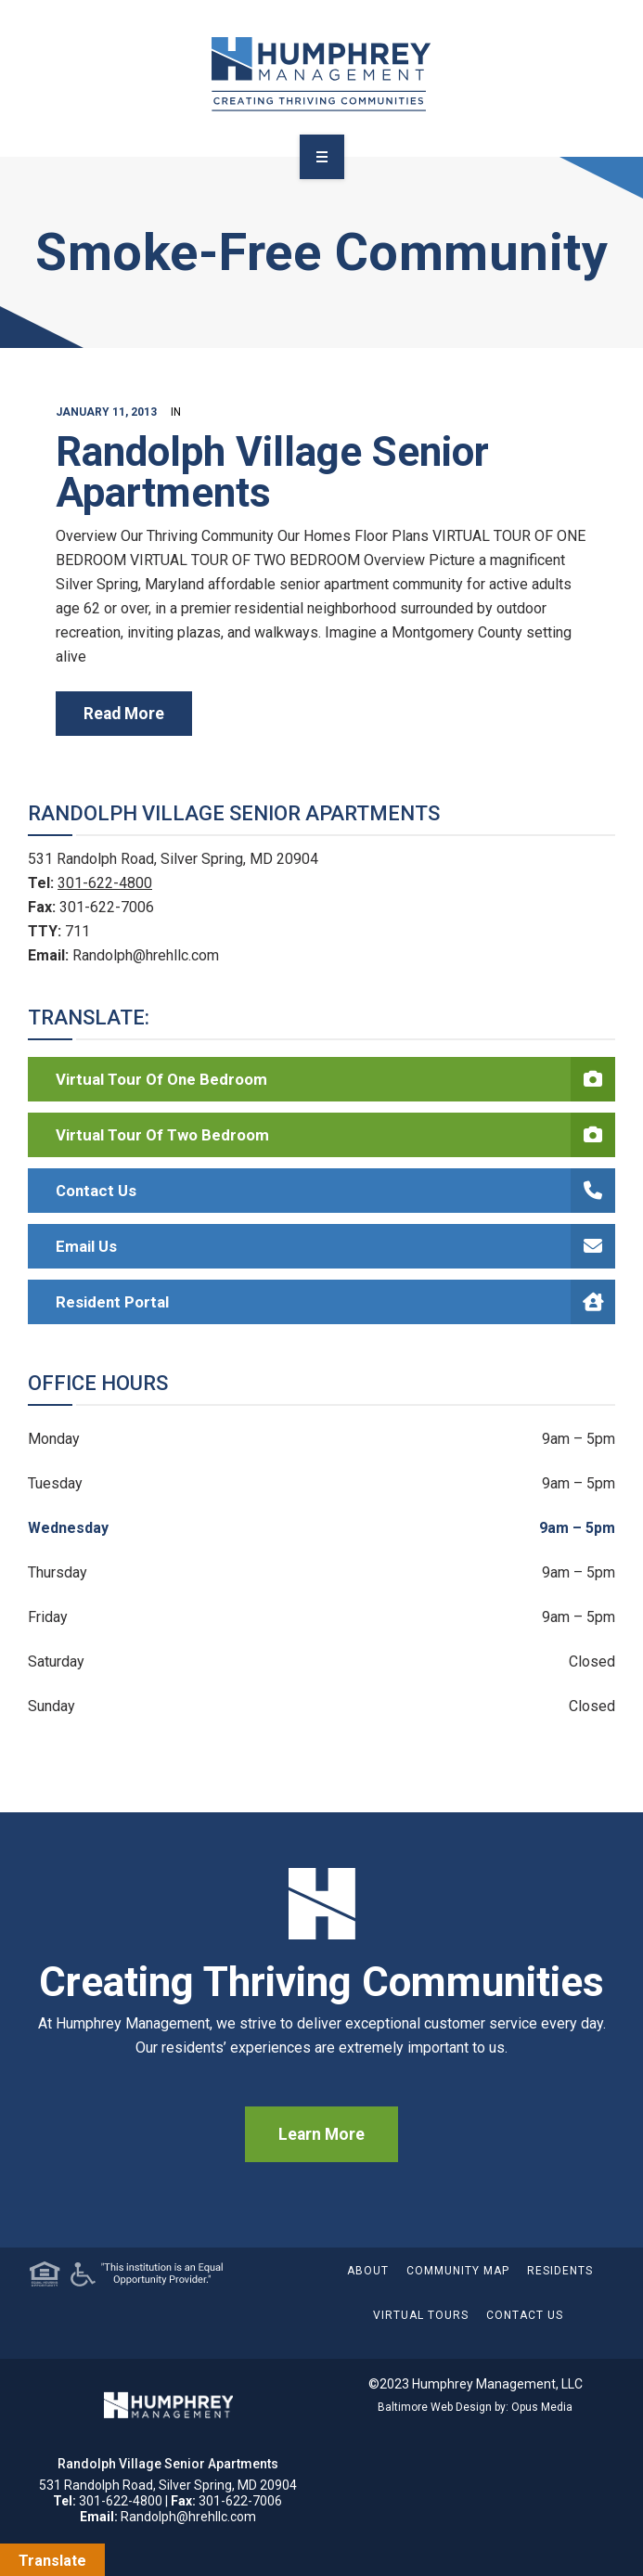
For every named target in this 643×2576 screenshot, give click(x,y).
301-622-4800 (105, 883)
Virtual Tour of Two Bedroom (335, 1135)
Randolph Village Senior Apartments (272, 472)
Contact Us (335, 1190)
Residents (560, 2270)
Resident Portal (335, 1302)
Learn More (321, 2134)
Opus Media (541, 2407)
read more (124, 713)
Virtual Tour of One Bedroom (335, 1079)
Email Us (335, 1246)
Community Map (457, 2270)
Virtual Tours (421, 2315)
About (368, 2270)
